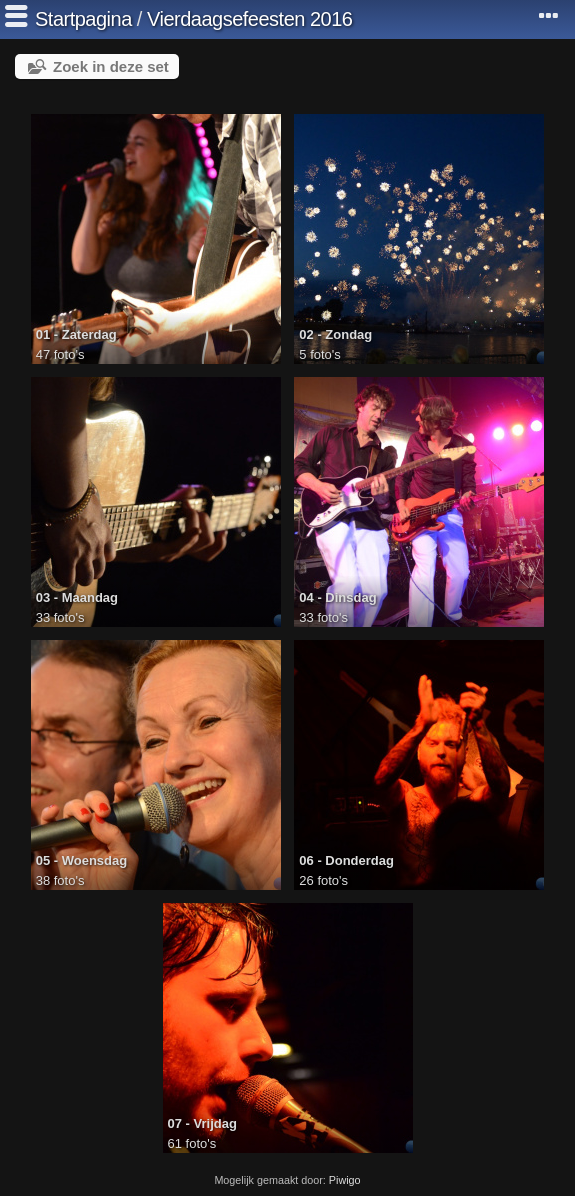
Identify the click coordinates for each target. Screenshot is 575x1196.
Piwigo (345, 1180)
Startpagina (83, 19)
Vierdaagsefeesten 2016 (249, 19)
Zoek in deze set (111, 66)
